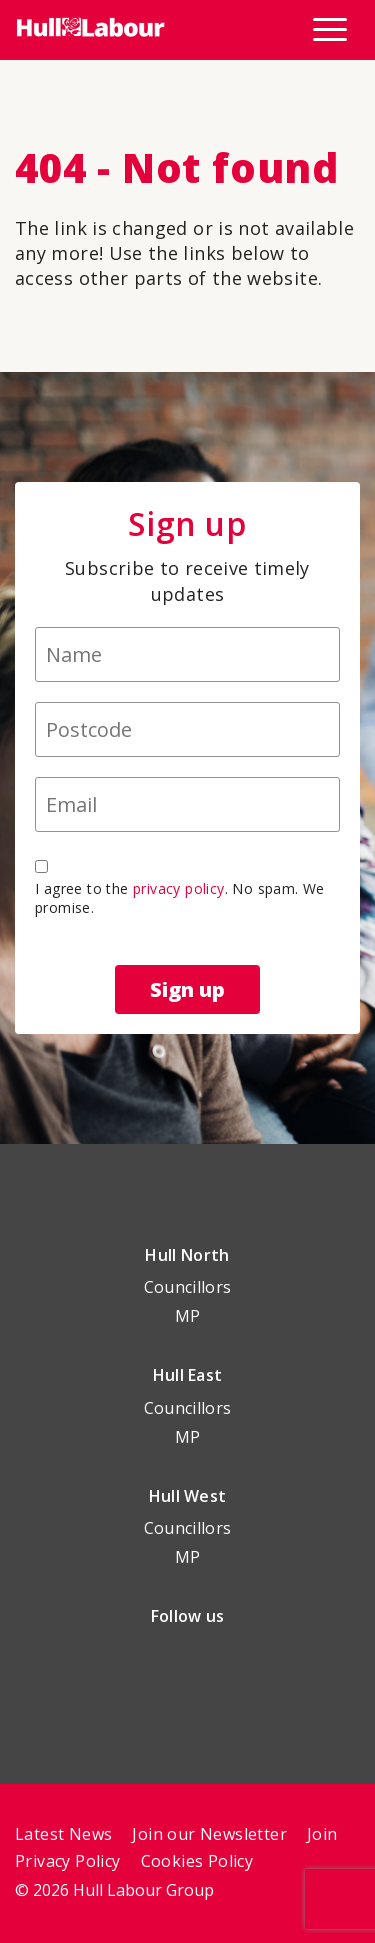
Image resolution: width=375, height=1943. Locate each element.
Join (322, 1834)
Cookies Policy (197, 1861)
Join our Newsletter (209, 1834)
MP (188, 1316)
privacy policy (179, 888)
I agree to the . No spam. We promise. (180, 898)
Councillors (188, 1287)
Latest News (63, 1834)
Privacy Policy (68, 1861)
